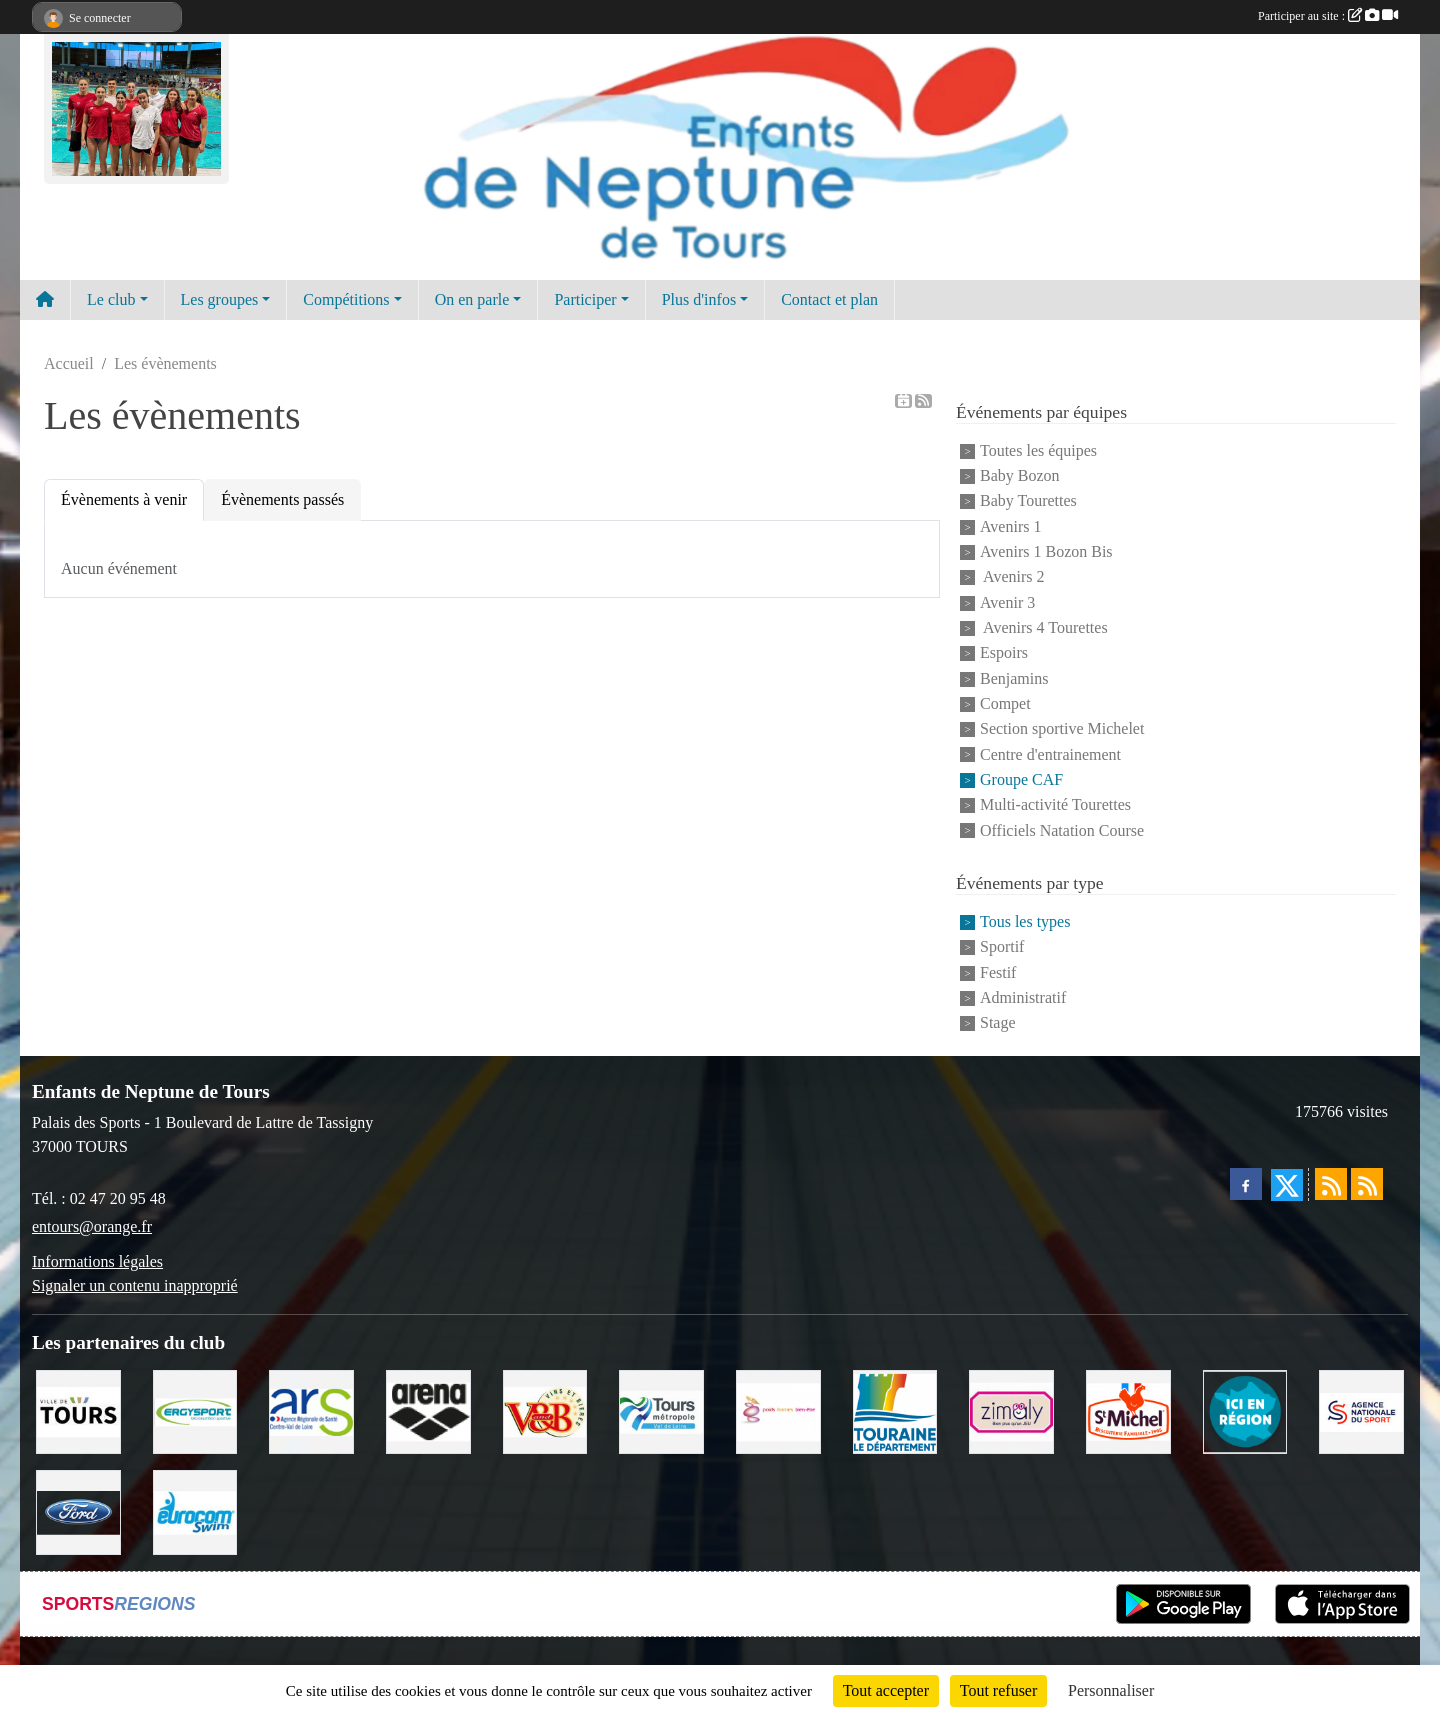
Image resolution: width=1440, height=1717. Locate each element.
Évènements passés (282, 499)
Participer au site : (1328, 16)
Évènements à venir (124, 499)
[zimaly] (1011, 1410)
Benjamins (1014, 678)
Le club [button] (111, 299)
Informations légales (97, 1261)
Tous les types (1025, 921)
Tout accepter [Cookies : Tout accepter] (886, 1690)
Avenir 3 (1007, 602)
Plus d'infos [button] (699, 299)
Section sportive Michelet (1062, 729)
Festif (998, 972)
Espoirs (1004, 653)
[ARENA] (428, 1410)
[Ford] (78, 1510)
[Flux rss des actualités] (1331, 1184)
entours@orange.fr (92, 1226)
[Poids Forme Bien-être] (778, 1410)
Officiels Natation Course (1062, 830)
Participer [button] (585, 299)
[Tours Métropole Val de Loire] (661, 1410)
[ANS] (1361, 1410)
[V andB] (545, 1410)
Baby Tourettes (1028, 501)
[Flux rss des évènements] (1367, 1184)
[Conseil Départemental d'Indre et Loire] (895, 1410)
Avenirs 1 (1010, 526)
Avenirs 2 (1012, 577)
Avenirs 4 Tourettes (1044, 627)
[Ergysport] (195, 1410)
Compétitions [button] (346, 299)
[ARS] (311, 1410)
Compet (1005, 703)
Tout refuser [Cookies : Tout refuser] (999, 1690)
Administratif (1023, 997)
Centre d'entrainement (1050, 754)
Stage (998, 1023)
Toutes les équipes (1038, 450)
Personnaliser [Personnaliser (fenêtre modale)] (1111, 1690)
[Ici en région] (1245, 1410)
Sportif (1002, 947)
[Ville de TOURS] (78, 1410)
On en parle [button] (472, 299)
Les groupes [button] (220, 299)
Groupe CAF (1021, 779)
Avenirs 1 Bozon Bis (1046, 551)
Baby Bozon (1020, 475)
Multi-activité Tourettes (1055, 805)
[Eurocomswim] (195, 1510)
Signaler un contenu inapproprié (135, 1285)
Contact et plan (829, 299)
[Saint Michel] (1128, 1410)
